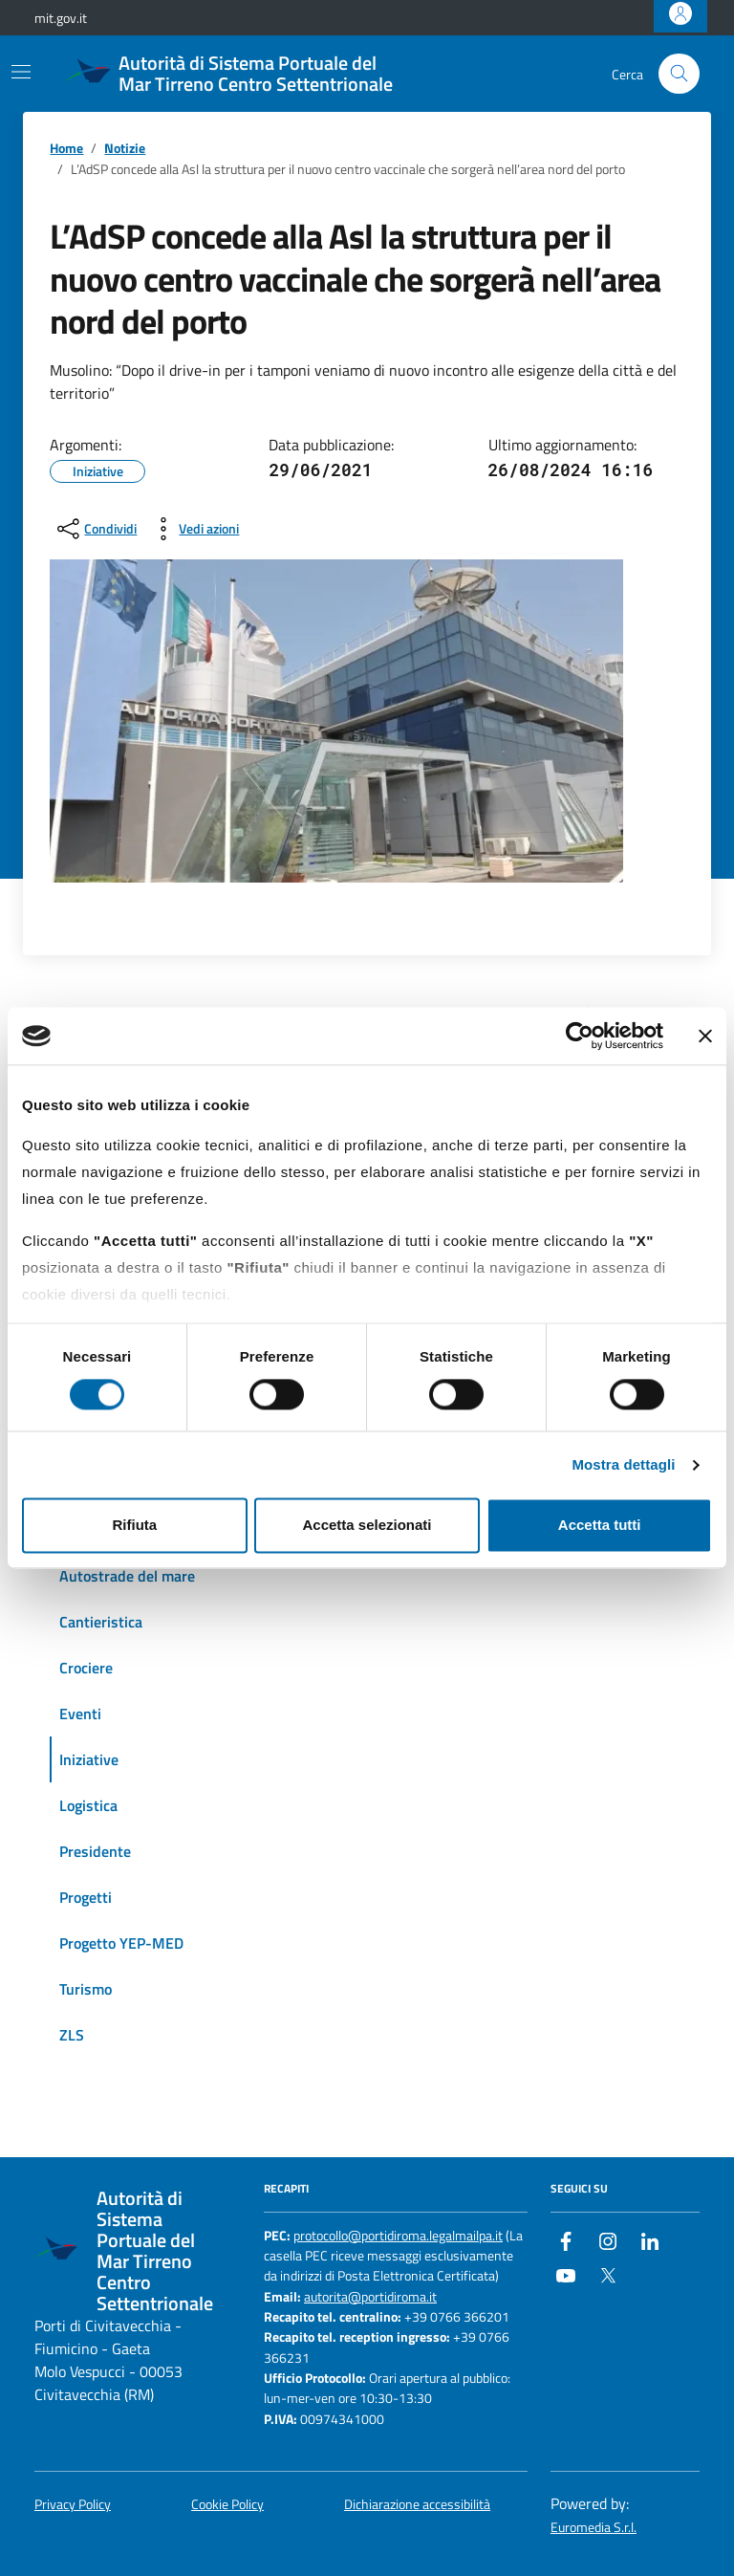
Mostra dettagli (623, 1464)
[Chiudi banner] (705, 1035)
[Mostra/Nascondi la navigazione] (21, 71)
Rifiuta (134, 1525)
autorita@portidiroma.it (370, 2297)
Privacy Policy (72, 2505)
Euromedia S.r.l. (593, 2528)
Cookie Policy (227, 2505)
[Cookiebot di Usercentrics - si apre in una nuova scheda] (579, 1035)
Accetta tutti (599, 1525)
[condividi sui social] (95, 528)
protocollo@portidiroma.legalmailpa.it (398, 2236)
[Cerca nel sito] (679, 74)
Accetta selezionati (366, 1525)
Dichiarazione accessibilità (417, 2505)
